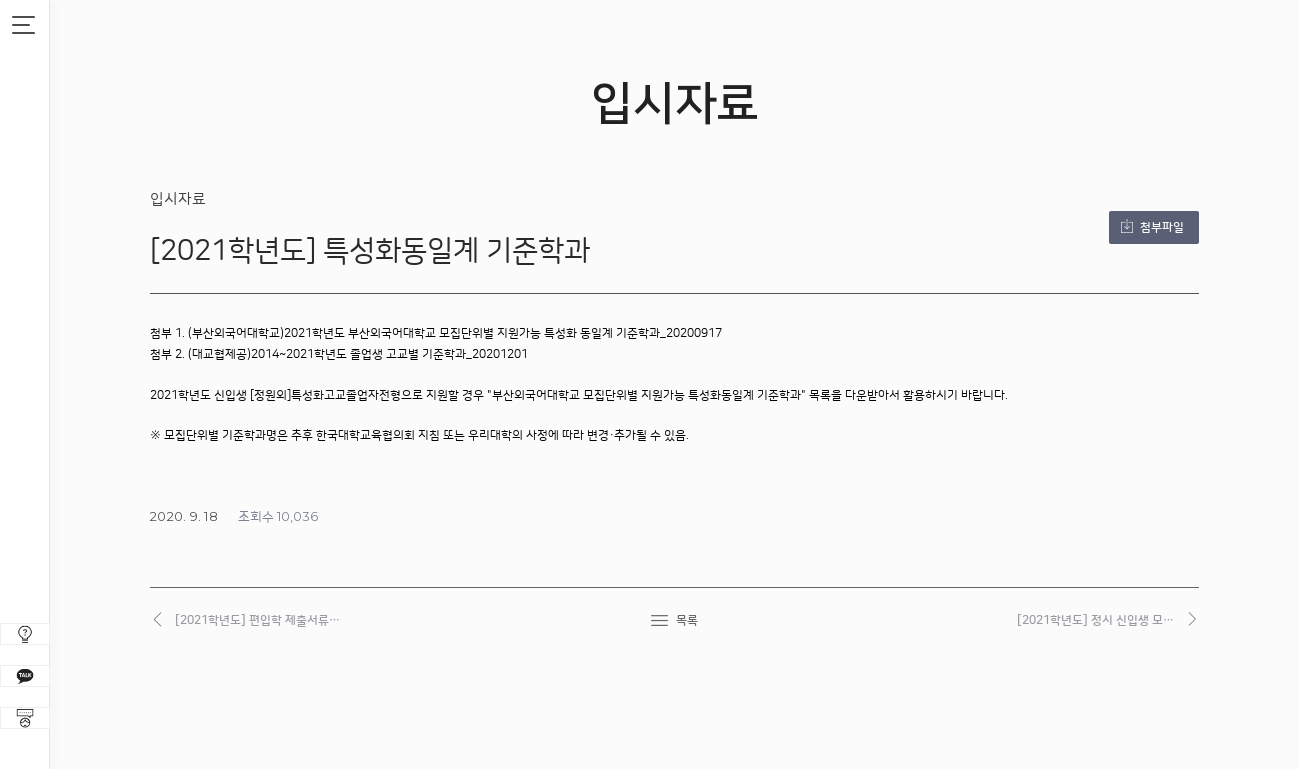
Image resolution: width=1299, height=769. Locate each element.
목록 (687, 620)
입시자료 (178, 199)
